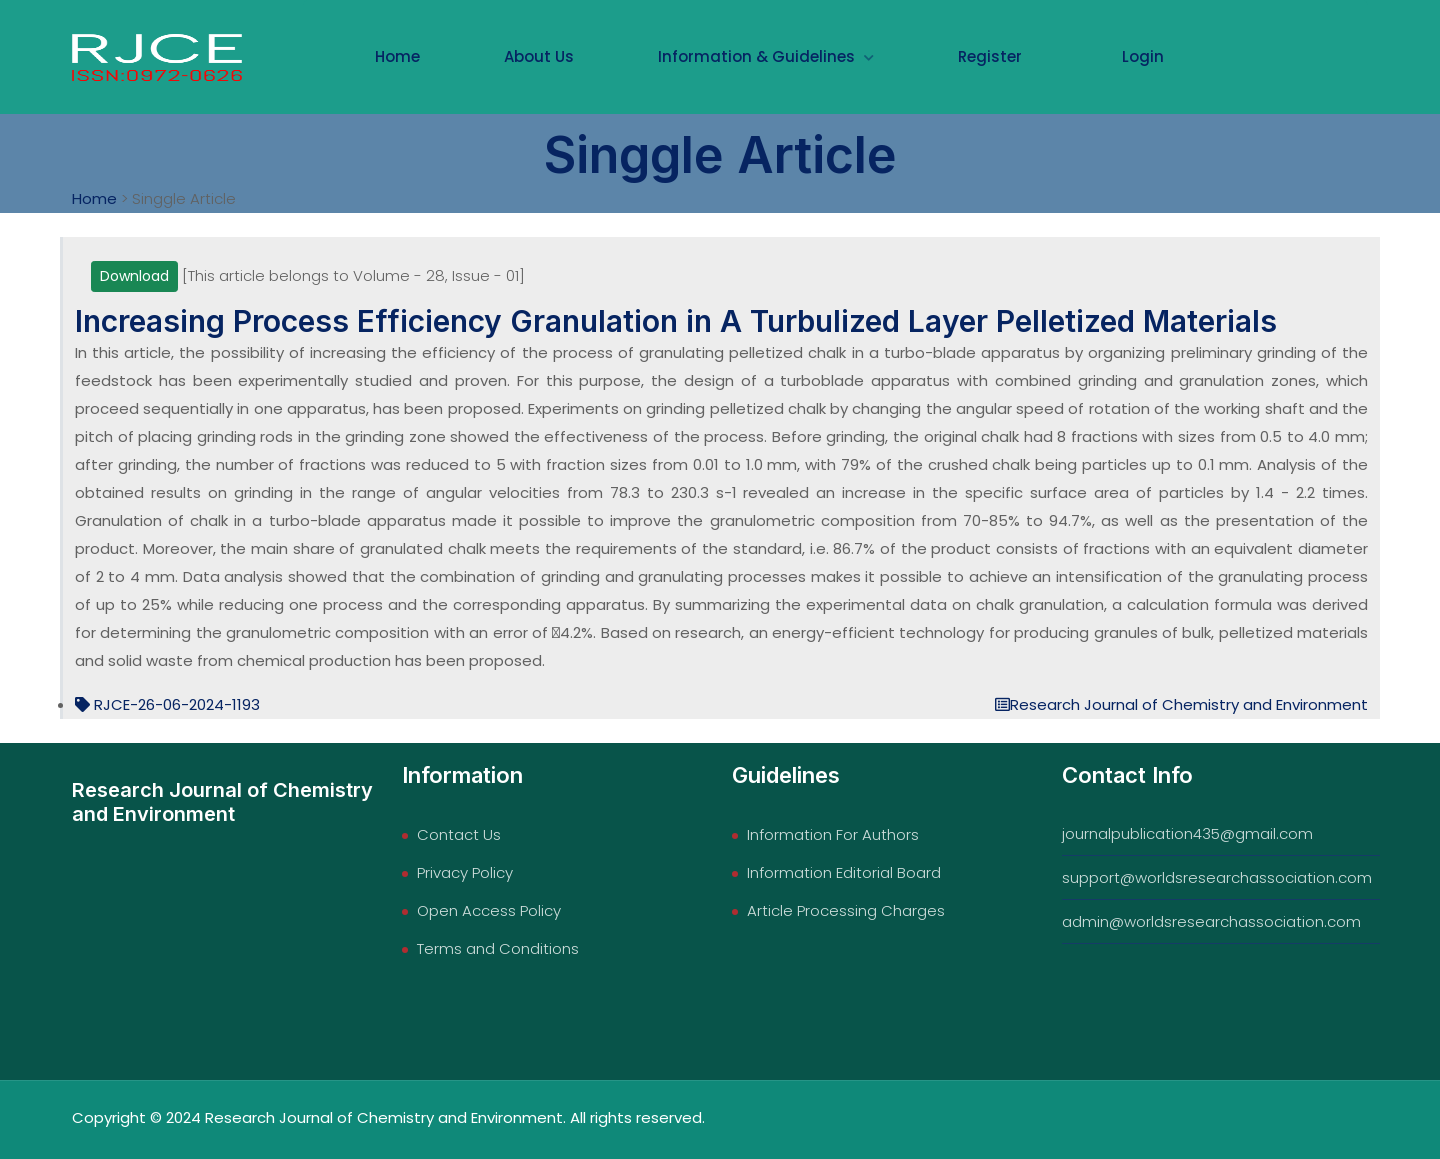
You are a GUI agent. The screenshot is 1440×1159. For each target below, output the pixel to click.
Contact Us (459, 834)
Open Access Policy (489, 910)
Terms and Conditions (498, 948)
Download (134, 276)
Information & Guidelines (766, 56)
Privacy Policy (465, 872)
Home (397, 56)
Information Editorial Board (844, 872)
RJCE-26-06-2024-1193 (167, 705)
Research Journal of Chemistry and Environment (1181, 705)
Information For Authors (833, 834)
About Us (539, 56)
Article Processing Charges (846, 910)
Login (1143, 56)
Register (990, 56)
